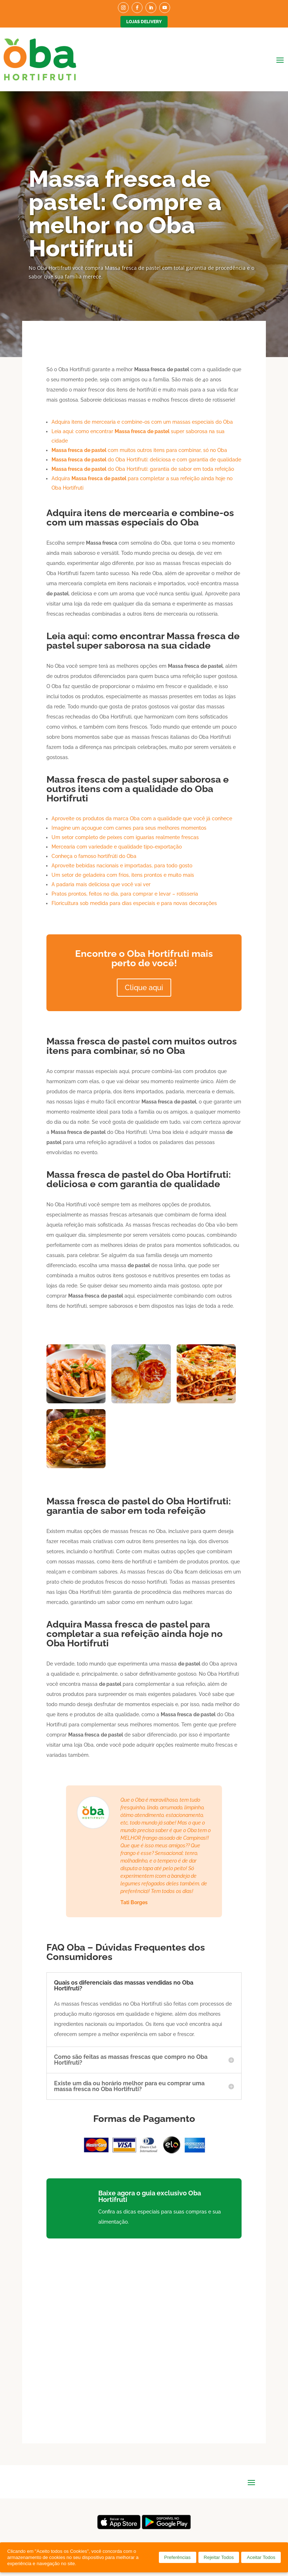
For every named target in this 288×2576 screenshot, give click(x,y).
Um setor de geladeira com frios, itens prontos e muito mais (123, 875)
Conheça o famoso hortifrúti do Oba (94, 856)
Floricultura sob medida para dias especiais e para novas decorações (134, 903)
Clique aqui (144, 987)
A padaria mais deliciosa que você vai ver (101, 884)
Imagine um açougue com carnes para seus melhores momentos (129, 828)
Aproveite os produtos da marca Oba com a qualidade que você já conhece (142, 818)
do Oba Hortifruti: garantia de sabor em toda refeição (143, 469)
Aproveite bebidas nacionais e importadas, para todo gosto (122, 865)
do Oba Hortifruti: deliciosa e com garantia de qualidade (146, 459)
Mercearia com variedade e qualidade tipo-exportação (117, 847)
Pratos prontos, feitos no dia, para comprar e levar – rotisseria (125, 894)
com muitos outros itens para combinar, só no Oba (139, 450)
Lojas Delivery (144, 21)
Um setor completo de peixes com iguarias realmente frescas (125, 837)
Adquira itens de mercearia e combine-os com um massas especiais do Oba (142, 422)
